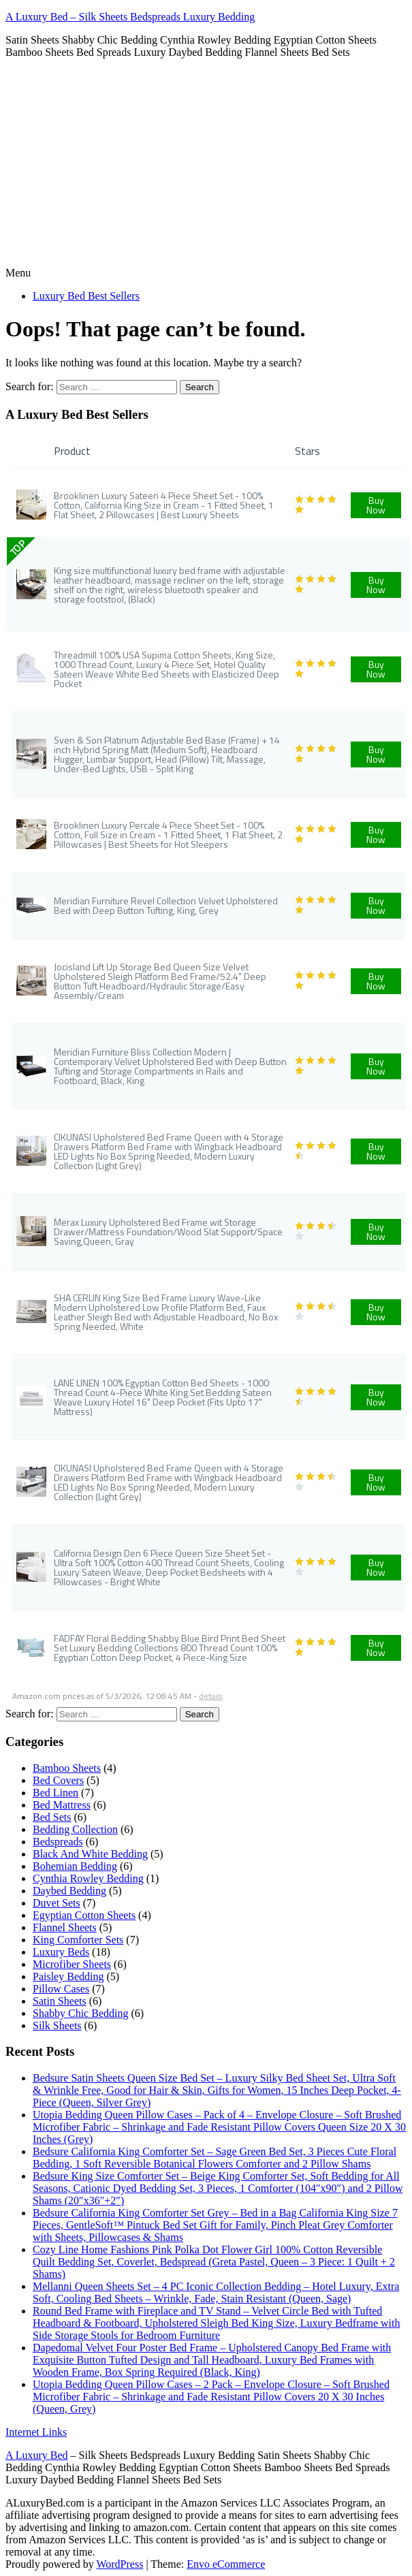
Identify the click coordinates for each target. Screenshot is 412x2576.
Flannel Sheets (65, 1927)
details (211, 1695)
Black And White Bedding (90, 1854)
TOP (17, 548)
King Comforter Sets (78, 1939)
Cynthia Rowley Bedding (88, 1878)
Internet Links (36, 2432)
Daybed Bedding (69, 1890)
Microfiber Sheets (72, 1964)
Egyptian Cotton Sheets (84, 1915)
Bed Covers (58, 1780)
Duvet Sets (56, 1903)
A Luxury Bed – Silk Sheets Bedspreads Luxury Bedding (130, 16)
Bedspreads (58, 1841)
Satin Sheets (59, 2001)
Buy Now (375, 505)
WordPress (119, 2564)
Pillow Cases (61, 1988)
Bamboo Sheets (67, 1768)
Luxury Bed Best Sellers (86, 296)
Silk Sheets (57, 2025)
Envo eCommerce (226, 2564)
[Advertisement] (206, 164)
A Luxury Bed (36, 2455)
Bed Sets (52, 1817)
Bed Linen (55, 1792)
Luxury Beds (61, 1952)
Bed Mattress (62, 1805)
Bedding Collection (75, 1829)
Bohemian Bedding (75, 1866)
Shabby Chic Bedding (80, 2013)
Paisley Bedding (68, 1976)
